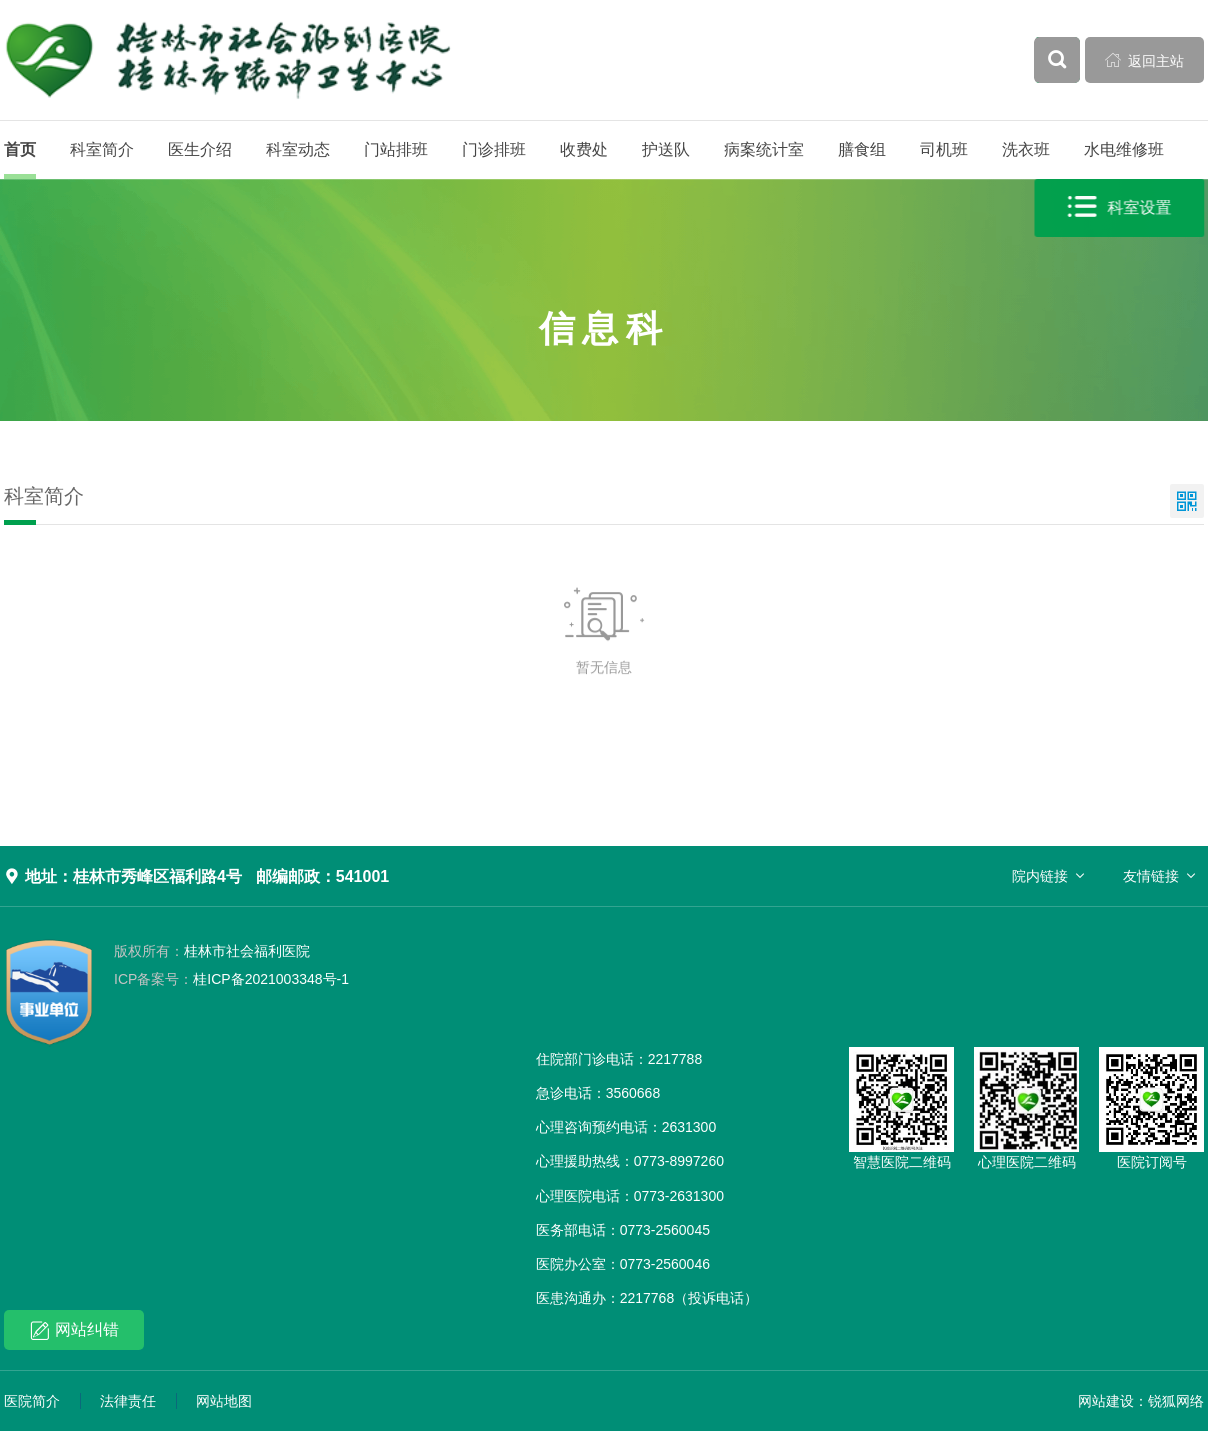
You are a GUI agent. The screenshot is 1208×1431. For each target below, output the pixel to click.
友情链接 (1151, 876)
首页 (20, 149)
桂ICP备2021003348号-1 (231, 979)
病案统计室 (764, 149)
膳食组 (862, 149)
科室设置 (1120, 207)
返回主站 (1145, 60)
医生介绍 (200, 149)
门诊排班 (494, 149)
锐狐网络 (1176, 1401)
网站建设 (1106, 1401)
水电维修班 (1124, 149)
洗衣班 (1026, 149)
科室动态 (298, 149)
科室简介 (102, 149)
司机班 (944, 149)
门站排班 (396, 149)
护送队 (666, 149)
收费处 (584, 149)
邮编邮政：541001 (322, 876)
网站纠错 (74, 1330)
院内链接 (1040, 876)
